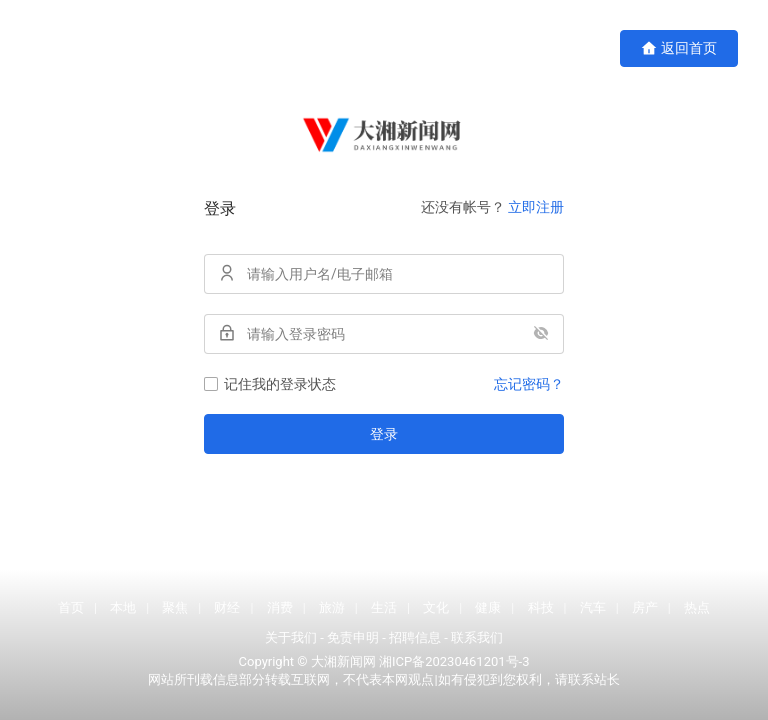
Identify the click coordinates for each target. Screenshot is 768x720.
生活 (384, 607)
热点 (697, 607)
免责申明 (353, 637)
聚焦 (175, 607)
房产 (645, 607)
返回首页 (679, 48)
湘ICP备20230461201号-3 (454, 661)
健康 (488, 607)
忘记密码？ (529, 384)
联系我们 (477, 637)
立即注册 (536, 207)
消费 (280, 607)
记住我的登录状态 (270, 384)
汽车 (593, 607)
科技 (541, 607)
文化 (436, 607)
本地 (123, 607)
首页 (71, 607)
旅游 (332, 607)
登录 (384, 434)
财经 (227, 607)
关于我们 (291, 637)
